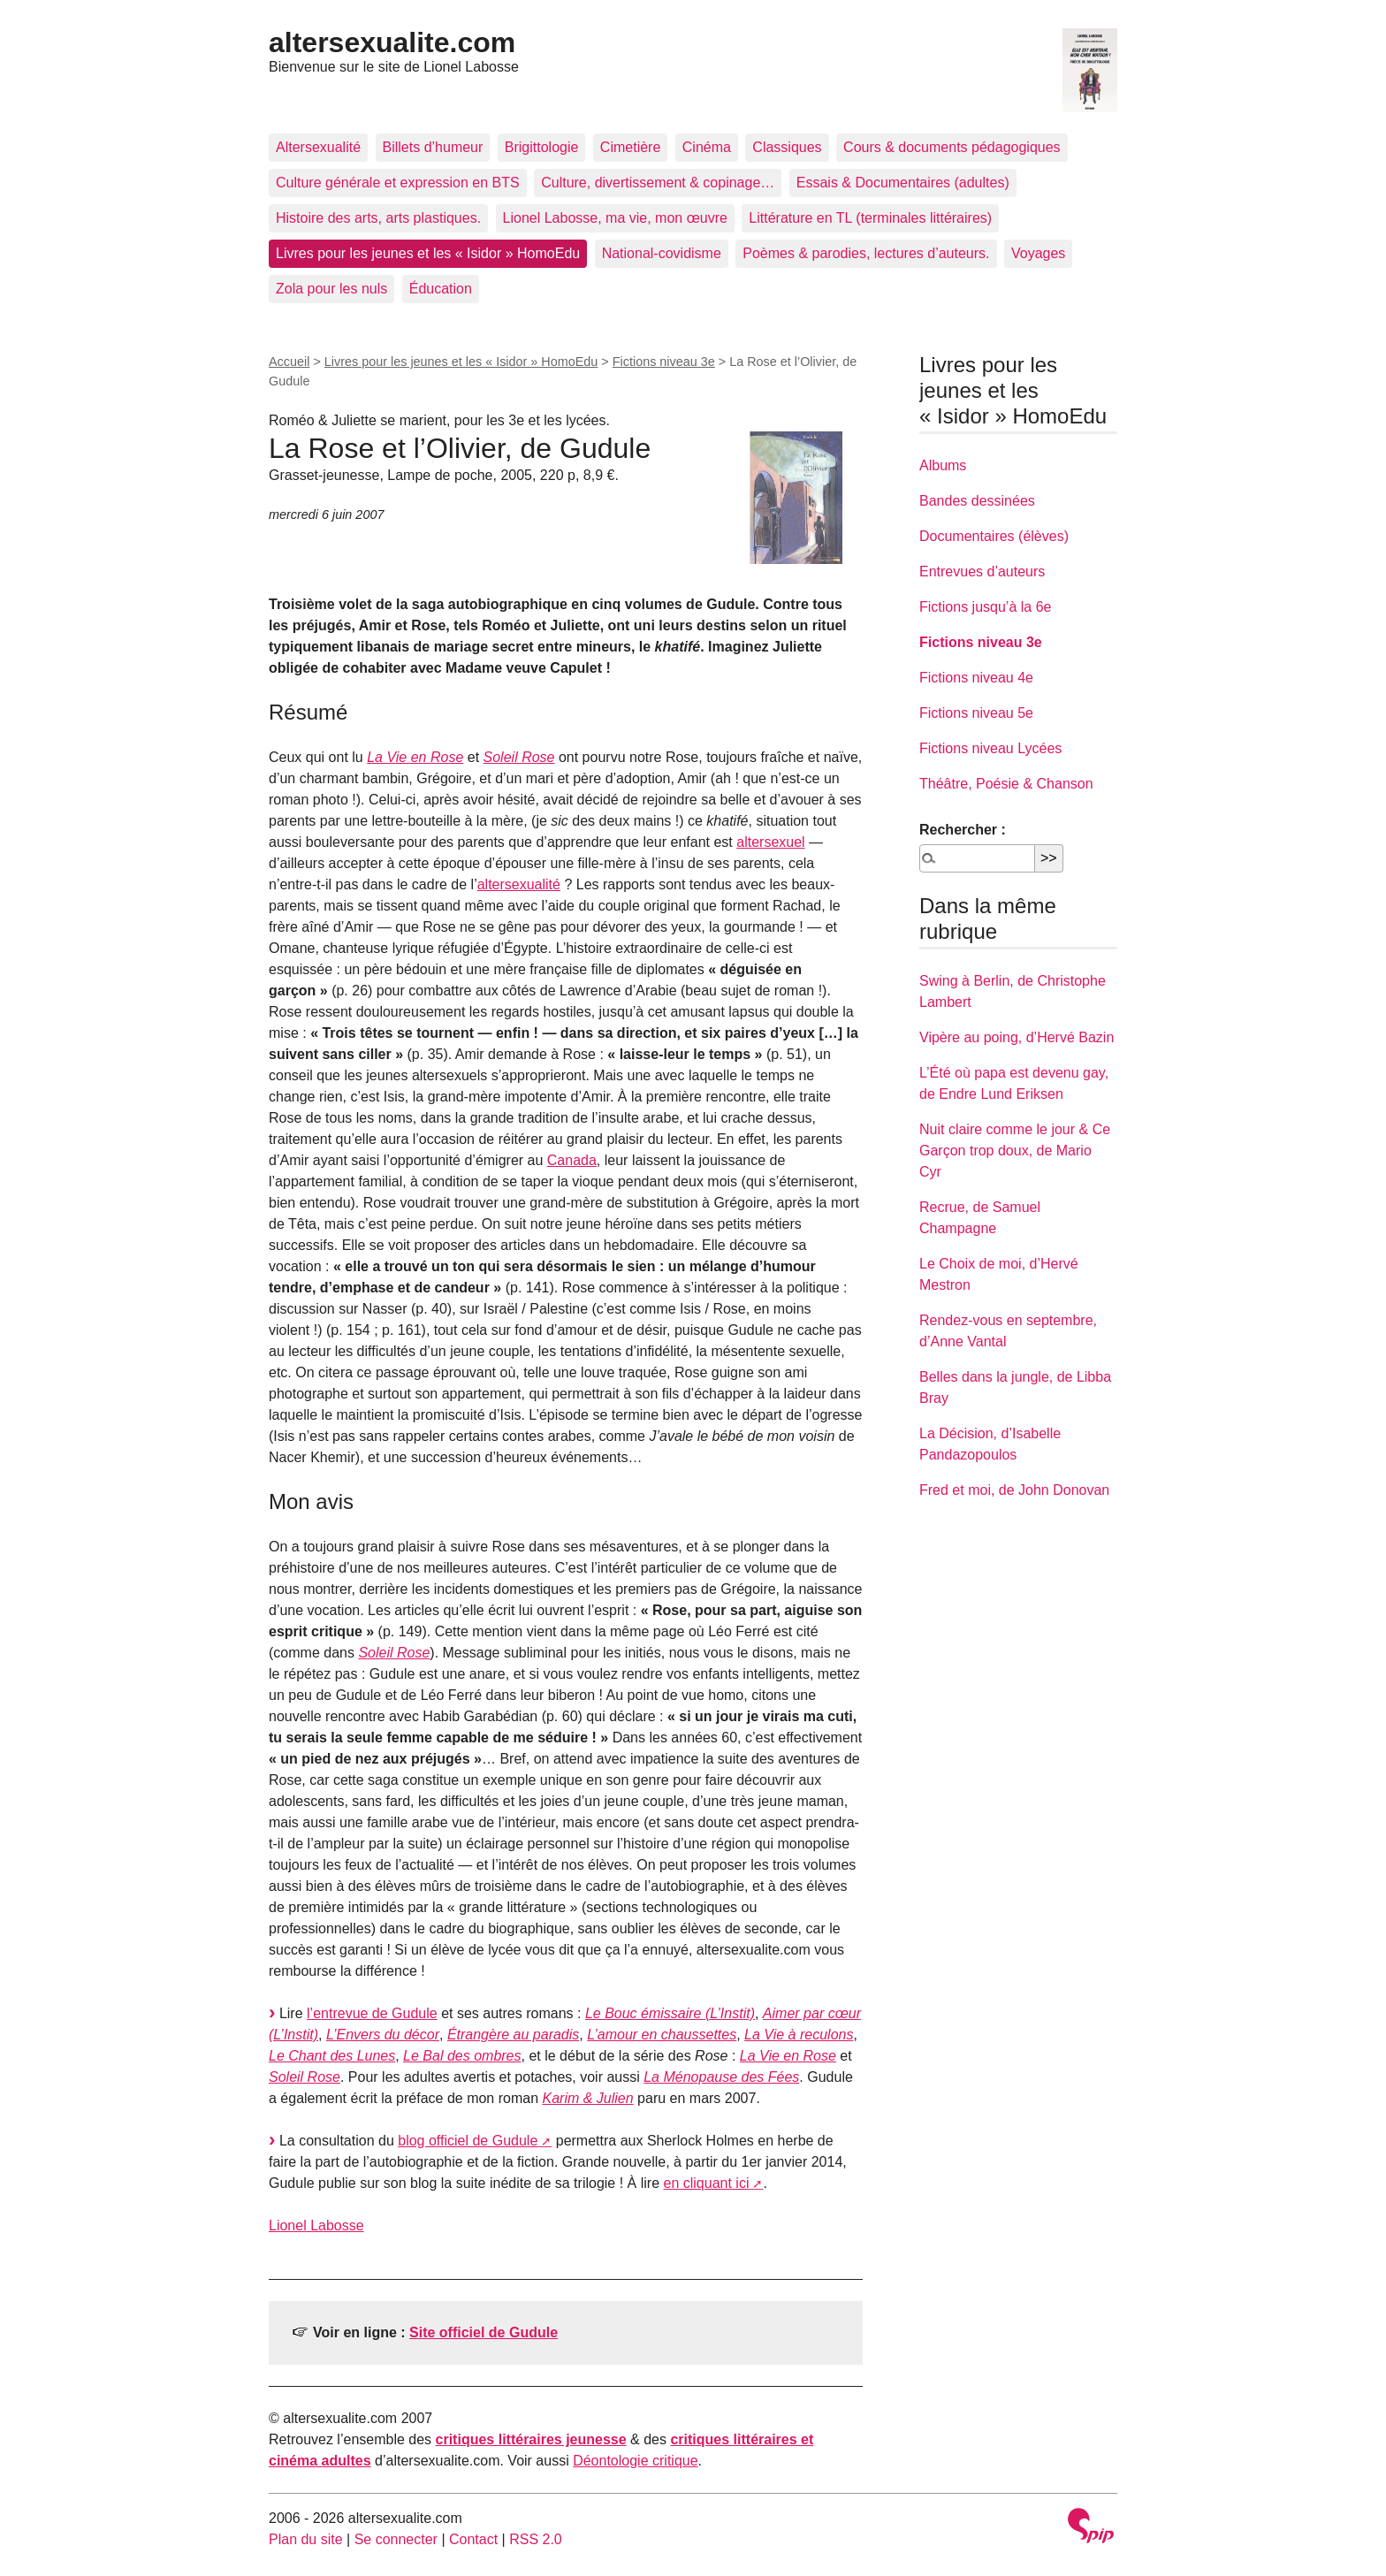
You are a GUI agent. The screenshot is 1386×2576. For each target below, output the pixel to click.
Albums (942, 465)
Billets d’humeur (433, 147)
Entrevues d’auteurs (982, 571)
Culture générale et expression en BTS (398, 182)
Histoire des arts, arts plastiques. (378, 217)
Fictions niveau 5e (976, 712)
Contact (473, 2539)
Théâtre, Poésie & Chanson (1006, 783)
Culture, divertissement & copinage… (657, 182)
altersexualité (518, 884)
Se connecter (396, 2539)
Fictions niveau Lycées (990, 748)
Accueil (289, 361)
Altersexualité (318, 147)
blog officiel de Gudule (467, 2140)
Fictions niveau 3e (664, 361)
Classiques (786, 147)
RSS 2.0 (535, 2539)
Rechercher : (962, 829)
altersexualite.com (392, 42)
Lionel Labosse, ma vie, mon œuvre (615, 217)
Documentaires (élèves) (994, 536)
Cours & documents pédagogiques (952, 147)
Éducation (440, 288)
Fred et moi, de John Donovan (1014, 1490)
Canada (572, 1160)
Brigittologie (542, 147)
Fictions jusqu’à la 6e (985, 606)
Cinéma (706, 147)
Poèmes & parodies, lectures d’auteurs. (865, 253)
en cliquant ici (706, 2183)
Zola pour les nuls (331, 288)
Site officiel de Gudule (483, 2332)
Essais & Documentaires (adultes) (902, 182)
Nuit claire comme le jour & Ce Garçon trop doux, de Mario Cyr (1014, 1150)
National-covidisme (661, 253)
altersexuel (770, 842)
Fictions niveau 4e (976, 677)
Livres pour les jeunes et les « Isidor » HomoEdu (428, 253)
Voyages (1038, 253)
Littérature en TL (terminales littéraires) (870, 217)
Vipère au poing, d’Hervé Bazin (1016, 1037)
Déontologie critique (635, 2460)
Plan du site (306, 2539)
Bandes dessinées (977, 500)
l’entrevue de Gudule (372, 2013)
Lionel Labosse (316, 2225)
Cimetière (630, 147)
